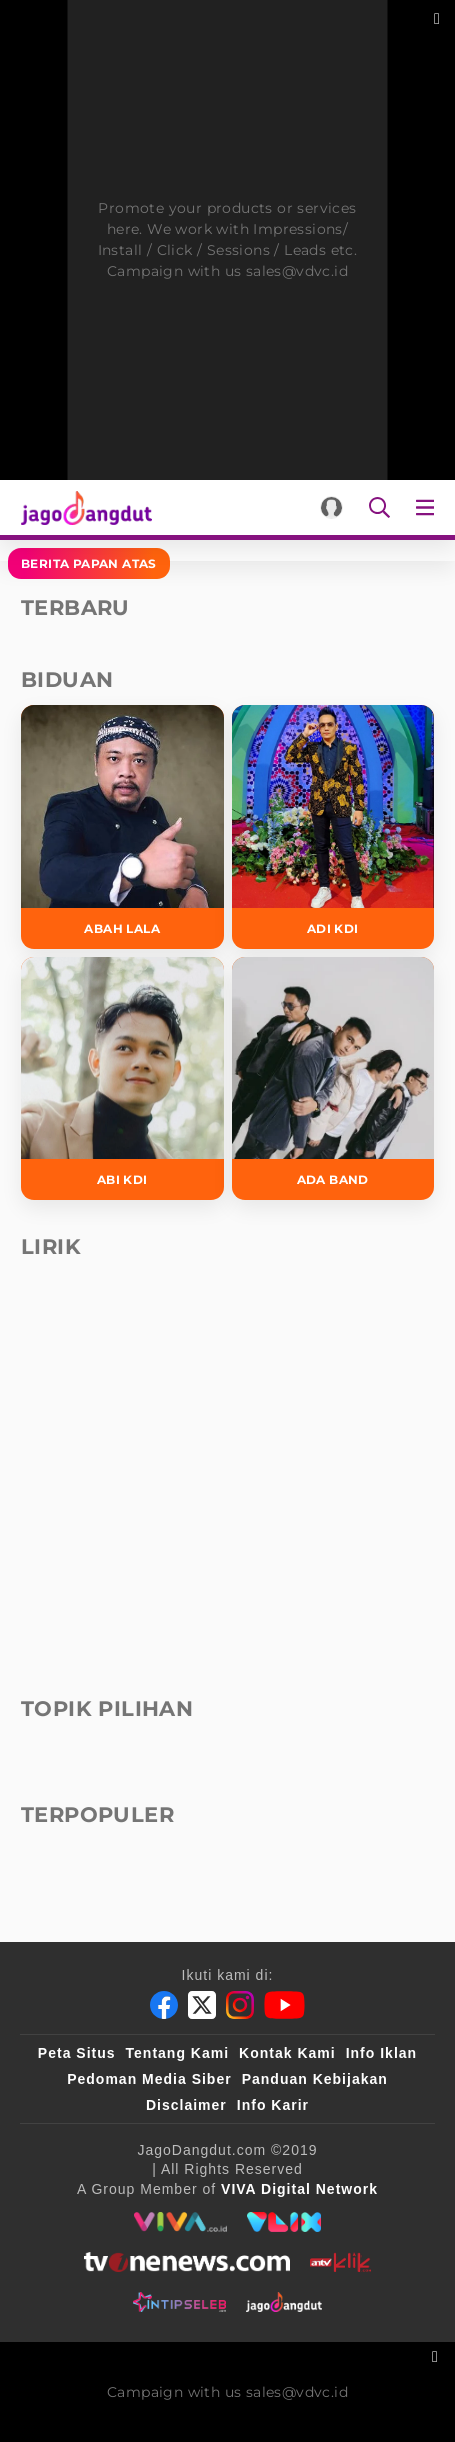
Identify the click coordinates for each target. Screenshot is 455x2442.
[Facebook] (164, 2005)
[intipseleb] (179, 2302)
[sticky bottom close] (437, 2354)
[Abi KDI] (122, 1079)
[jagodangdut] (284, 2302)
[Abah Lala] (122, 827)
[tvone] (186, 2262)
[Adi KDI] (333, 827)
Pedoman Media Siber (149, 2079)
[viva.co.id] (180, 2222)
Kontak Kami (287, 2053)
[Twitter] (202, 2005)
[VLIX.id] (284, 2222)
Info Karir (273, 2105)
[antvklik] (340, 2262)
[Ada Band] (333, 1079)
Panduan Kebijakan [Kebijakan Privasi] (315, 2079)
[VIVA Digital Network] (299, 2189)
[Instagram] (240, 2005)
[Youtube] (284, 2005)
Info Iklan (381, 2053)
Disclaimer (186, 2105)
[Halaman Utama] (82, 507)
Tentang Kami (178, 2053)
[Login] (331, 507)
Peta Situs (77, 2053)
